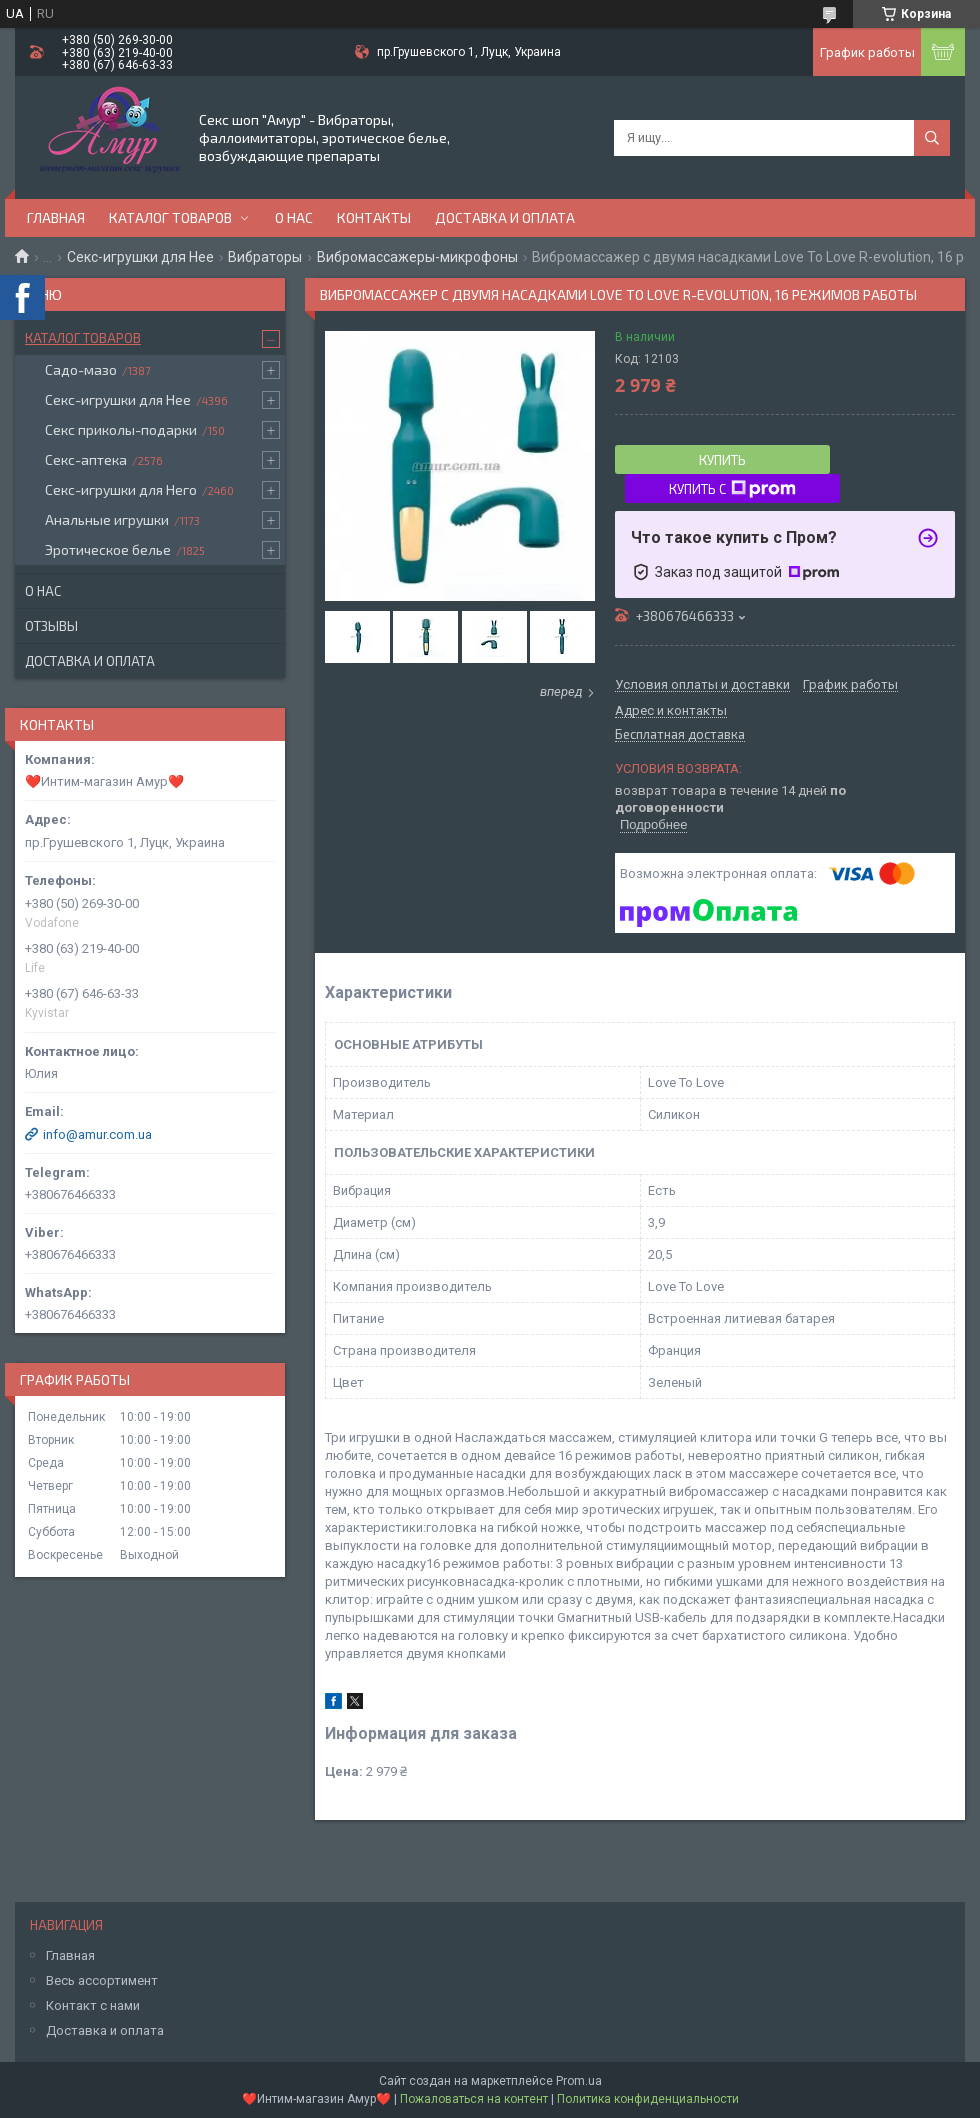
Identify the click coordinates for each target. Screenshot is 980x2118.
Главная (56, 217)
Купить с (732, 489)
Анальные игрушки (107, 519)
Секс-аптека (86, 459)
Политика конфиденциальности (648, 2099)
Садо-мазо (81, 369)
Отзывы (51, 626)
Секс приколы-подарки (121, 429)
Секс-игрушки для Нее (140, 257)
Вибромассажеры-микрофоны (417, 257)
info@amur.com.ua (97, 1134)
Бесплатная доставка (680, 735)
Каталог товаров (170, 217)
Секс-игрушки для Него (121, 489)
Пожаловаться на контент (474, 2099)
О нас (294, 217)
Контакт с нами (93, 2005)
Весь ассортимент (102, 1980)
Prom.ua (579, 2081)
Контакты (374, 217)
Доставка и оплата (505, 217)
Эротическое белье (108, 549)
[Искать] (932, 138)
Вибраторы (265, 257)
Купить (722, 460)
